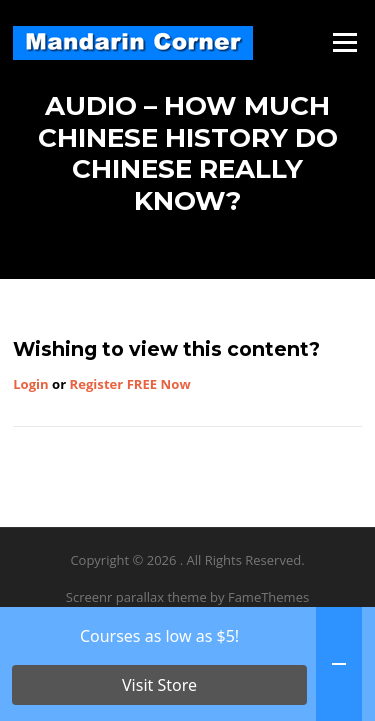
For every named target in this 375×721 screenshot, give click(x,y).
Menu (344, 42)
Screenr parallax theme (136, 597)
